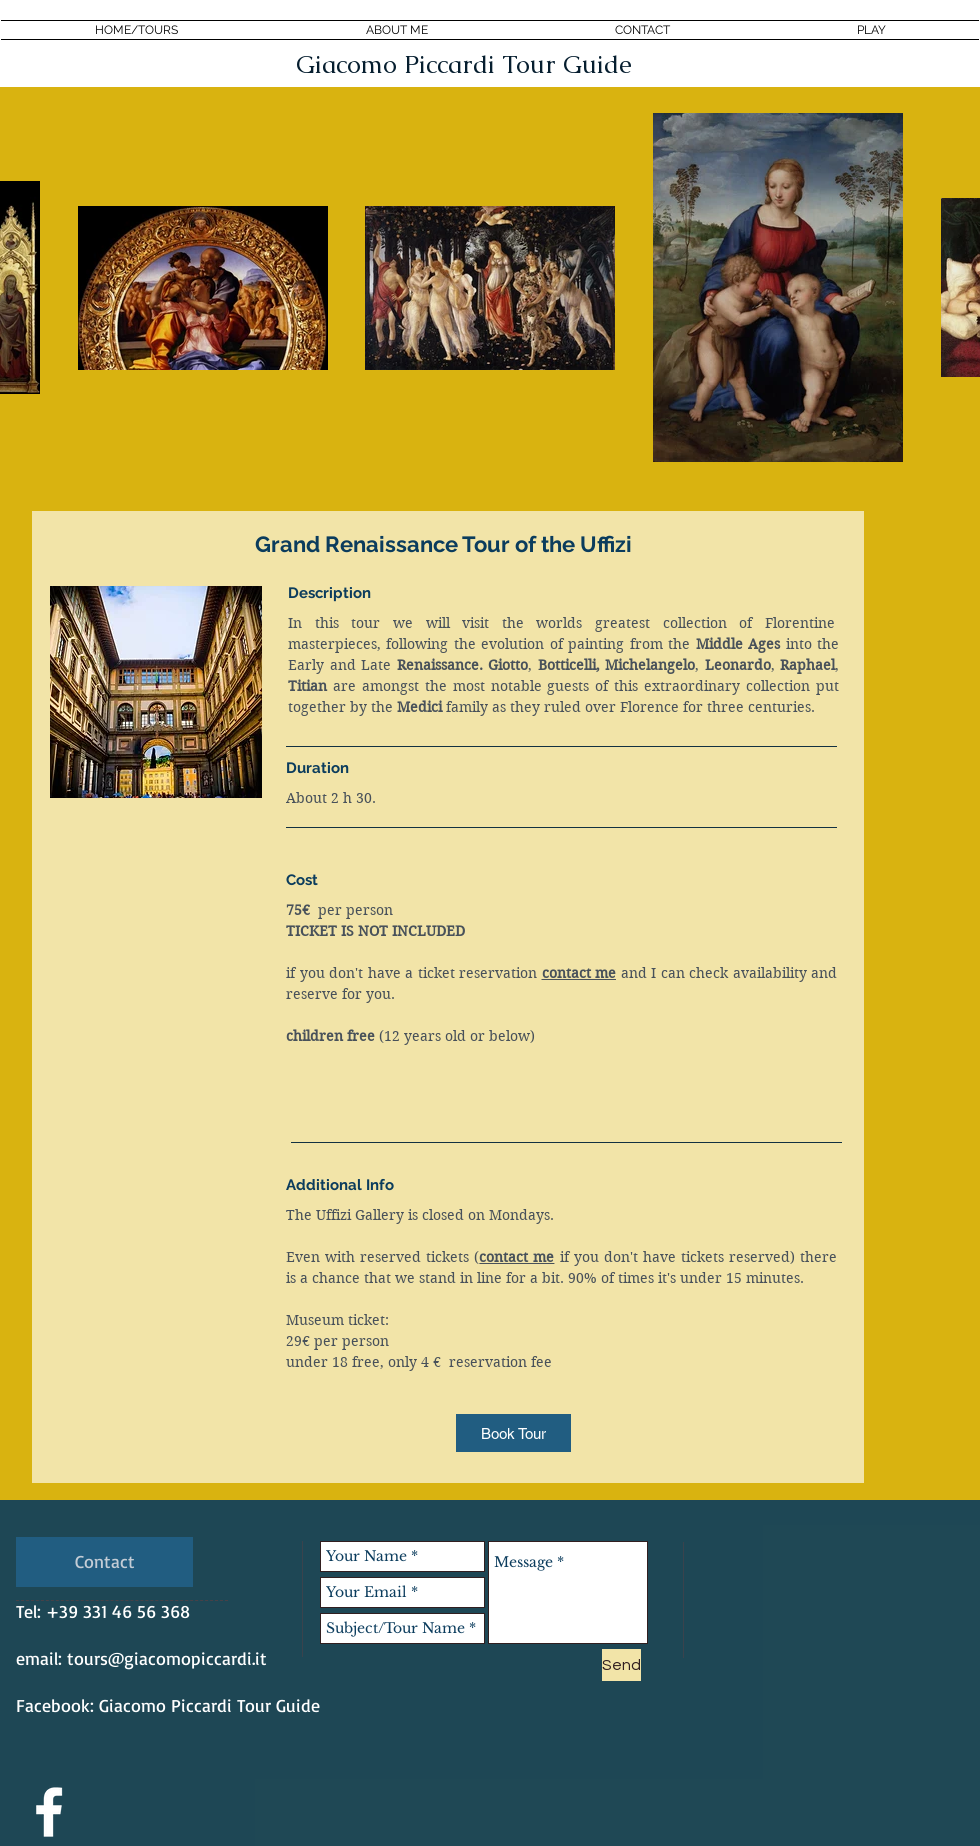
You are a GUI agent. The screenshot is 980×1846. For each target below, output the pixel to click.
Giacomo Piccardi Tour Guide (209, 1705)
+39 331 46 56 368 (118, 1611)
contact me (579, 973)
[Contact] (104, 1562)
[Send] (621, 1665)
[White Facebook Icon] (49, 1812)
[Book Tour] (513, 1433)
